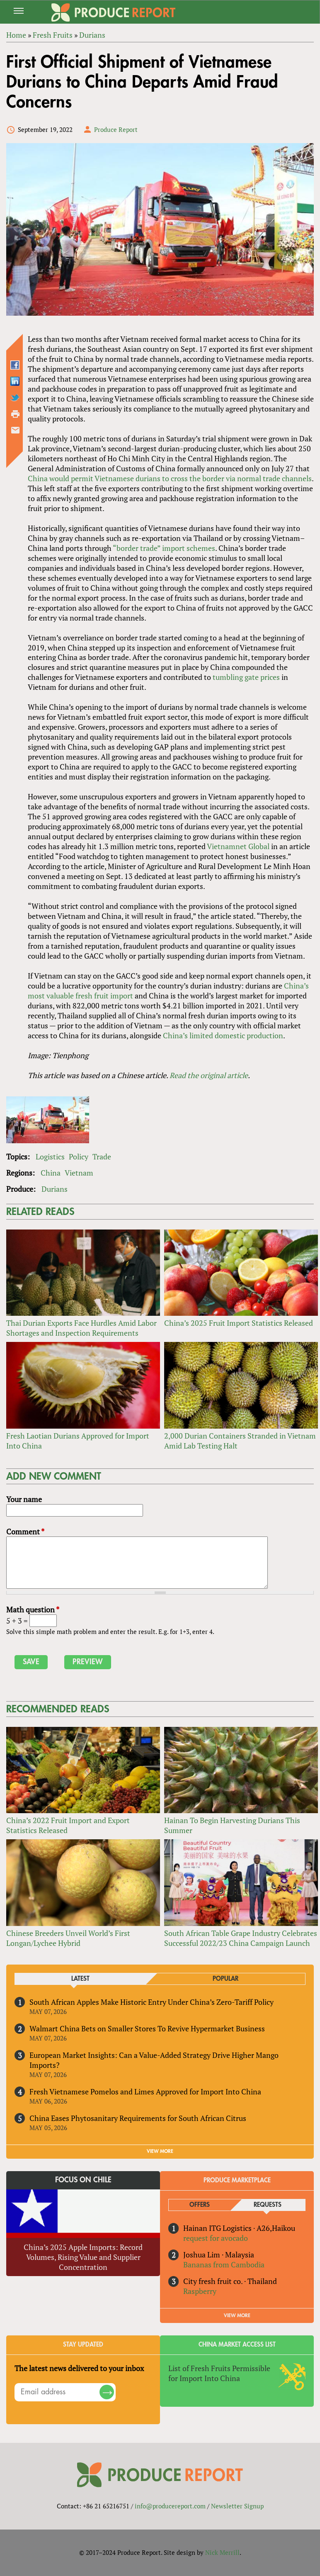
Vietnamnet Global (238, 846)
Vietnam (79, 1173)
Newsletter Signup (237, 2506)
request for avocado (215, 2238)
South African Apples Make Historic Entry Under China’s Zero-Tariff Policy (151, 2002)
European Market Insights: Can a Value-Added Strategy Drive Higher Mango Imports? (154, 2060)
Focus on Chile (83, 2180)
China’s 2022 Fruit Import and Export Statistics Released (68, 1825)
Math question (32, 1609)
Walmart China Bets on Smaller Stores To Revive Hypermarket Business (147, 2028)
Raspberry (199, 2291)
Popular (225, 1979)
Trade (101, 1156)
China (51, 1173)
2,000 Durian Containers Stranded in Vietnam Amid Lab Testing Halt (240, 1441)
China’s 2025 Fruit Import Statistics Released (238, 1323)
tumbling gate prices (246, 677)
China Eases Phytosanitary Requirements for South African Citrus (137, 2118)
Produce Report (116, 129)
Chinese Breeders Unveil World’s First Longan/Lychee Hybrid (68, 1938)
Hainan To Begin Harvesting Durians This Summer (232, 1825)
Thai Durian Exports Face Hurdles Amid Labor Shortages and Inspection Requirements (81, 1328)
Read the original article (209, 1075)
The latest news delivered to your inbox (79, 2368)
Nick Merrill (222, 2552)
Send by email (15, 430)
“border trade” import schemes (164, 548)
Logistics (50, 1156)
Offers (199, 2205)
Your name (24, 1499)
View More (237, 2315)
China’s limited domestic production (223, 1035)
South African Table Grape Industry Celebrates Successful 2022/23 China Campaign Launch (240, 1938)
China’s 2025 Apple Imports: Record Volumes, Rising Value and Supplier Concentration (83, 2257)
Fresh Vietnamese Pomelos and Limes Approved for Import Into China (145, 2091)
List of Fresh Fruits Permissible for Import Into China (219, 2373)
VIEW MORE (160, 2151)
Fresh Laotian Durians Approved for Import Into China (77, 1441)
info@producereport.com (170, 2506)
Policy (78, 1156)
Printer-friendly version (15, 414)
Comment (25, 1531)
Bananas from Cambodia (223, 2264)
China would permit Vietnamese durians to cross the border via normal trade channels (170, 478)
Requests (267, 2205)
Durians (54, 1189)
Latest (80, 1979)
